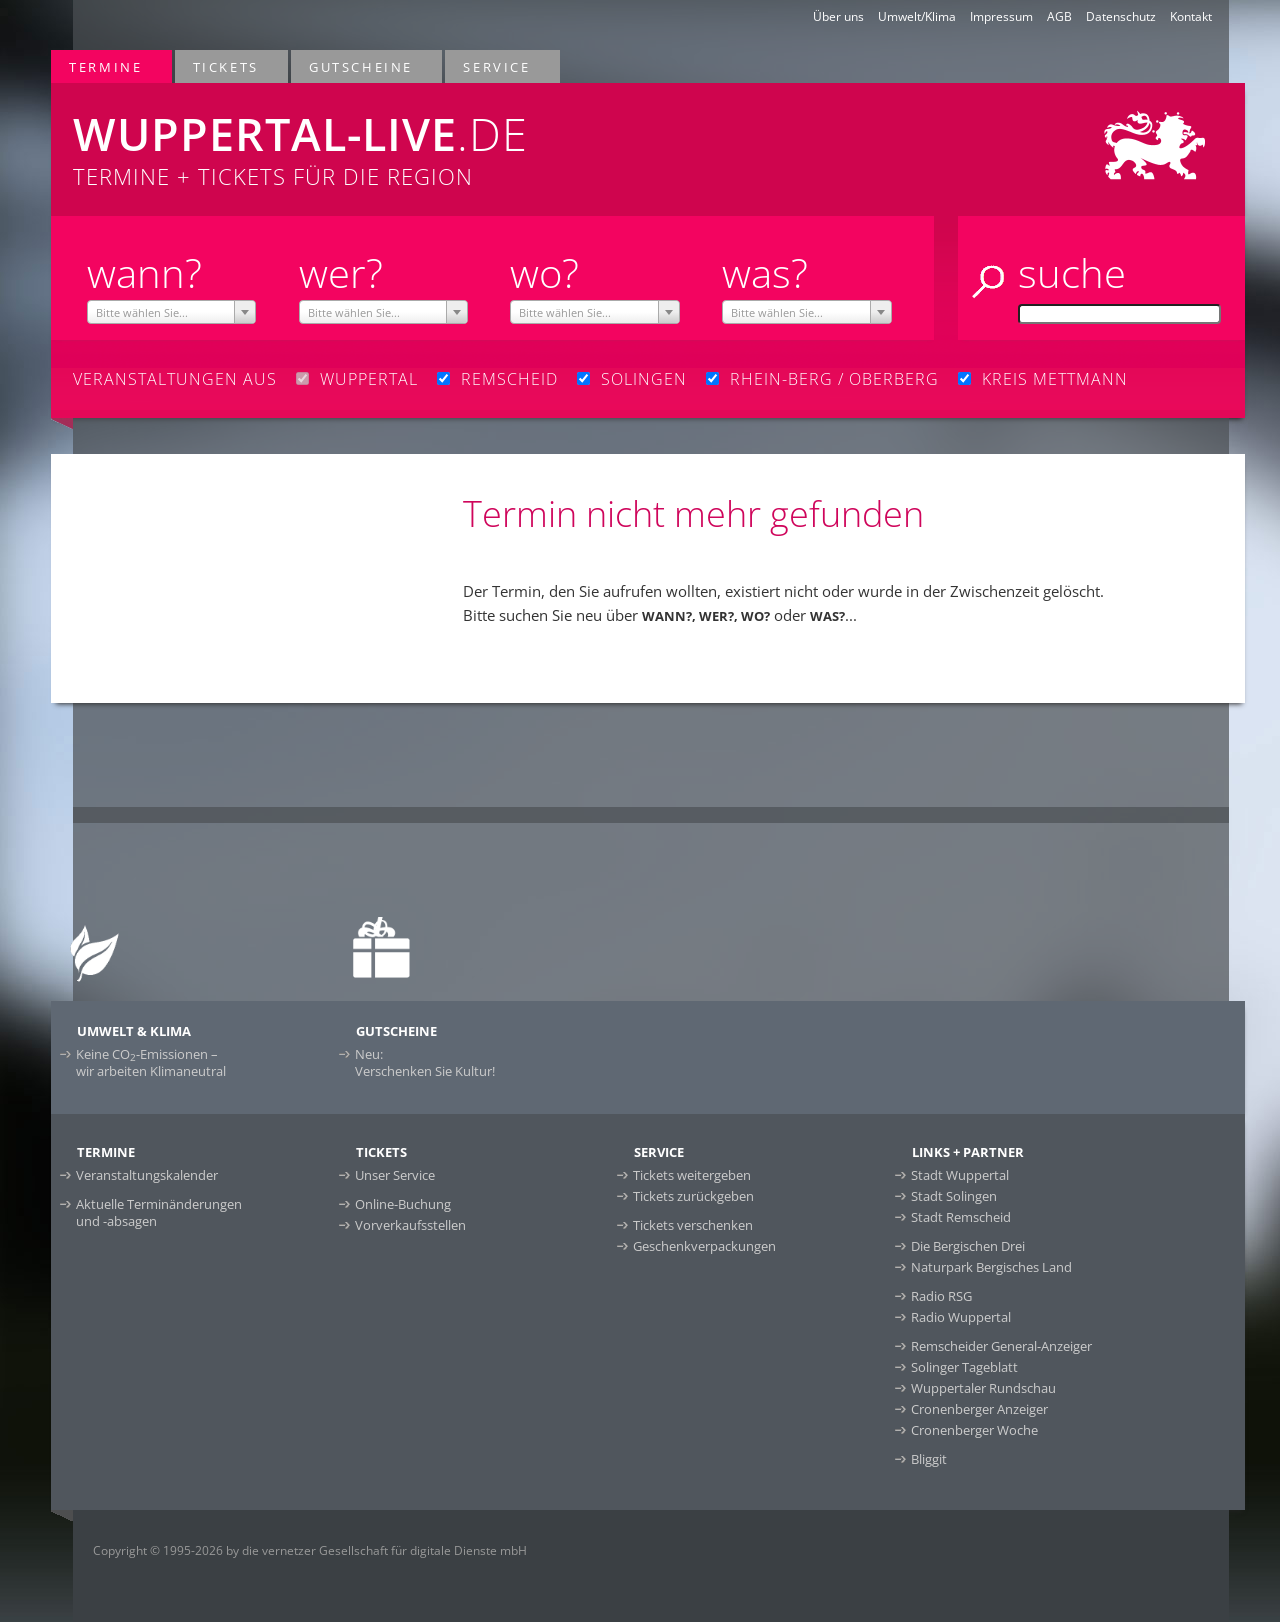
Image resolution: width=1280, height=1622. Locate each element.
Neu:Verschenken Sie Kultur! (425, 1062)
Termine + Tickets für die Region (401, 137)
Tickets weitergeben (692, 1175)
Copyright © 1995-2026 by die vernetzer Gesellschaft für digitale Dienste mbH (310, 1550)
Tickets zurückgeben (693, 1196)
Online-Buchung (403, 1204)
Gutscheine (362, 66)
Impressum (1001, 16)
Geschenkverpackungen (704, 1246)
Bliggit (929, 1459)
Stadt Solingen (954, 1196)
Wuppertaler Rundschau (983, 1388)
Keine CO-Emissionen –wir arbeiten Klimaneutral (151, 1062)
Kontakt (1191, 16)
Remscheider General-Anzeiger (1001, 1346)
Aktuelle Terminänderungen (159, 1212)
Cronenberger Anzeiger (979, 1409)
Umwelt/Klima (917, 16)
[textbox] (172, 313)
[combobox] (172, 312)
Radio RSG (941, 1296)
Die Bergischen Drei (968, 1246)
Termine (106, 66)
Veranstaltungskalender (147, 1175)
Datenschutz (1121, 16)
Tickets (227, 66)
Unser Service (395, 1175)
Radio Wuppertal (961, 1317)
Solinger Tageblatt (964, 1367)
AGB (1059, 16)
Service (497, 66)
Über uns (838, 16)
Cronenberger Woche (974, 1430)
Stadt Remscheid (961, 1217)
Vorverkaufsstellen (410, 1225)
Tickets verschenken (693, 1225)
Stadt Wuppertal (960, 1175)
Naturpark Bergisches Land (991, 1267)
